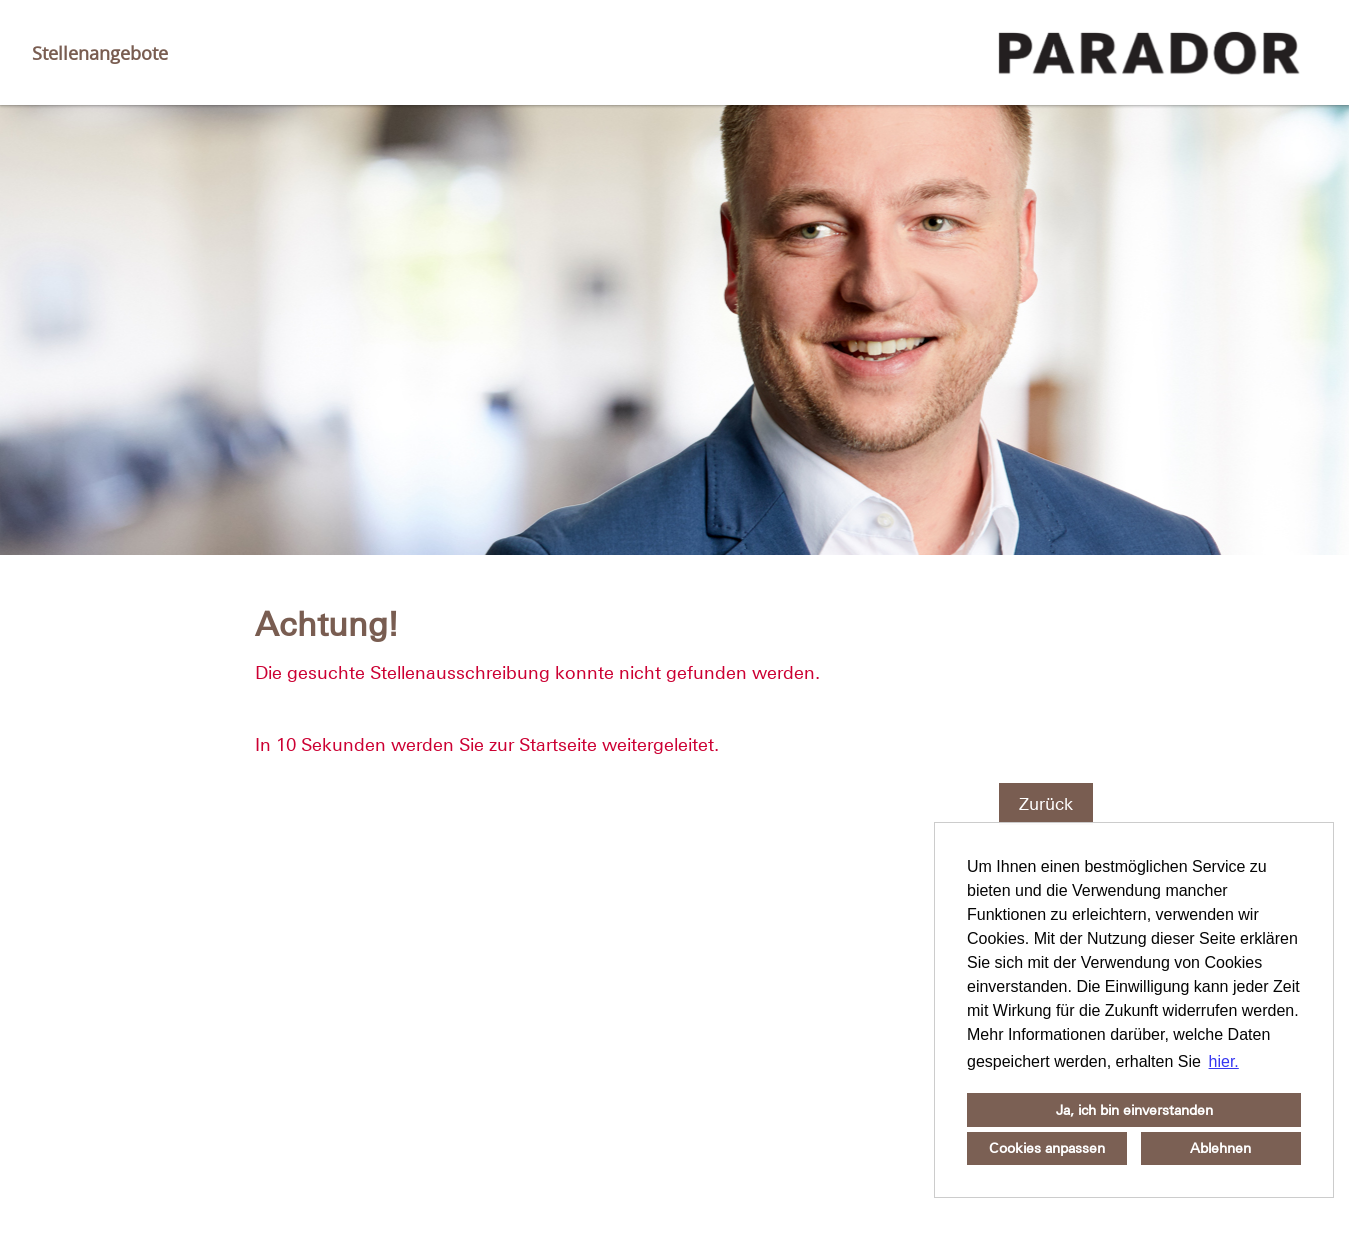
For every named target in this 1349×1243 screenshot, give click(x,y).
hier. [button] (1224, 1061)
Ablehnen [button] (1220, 1148)
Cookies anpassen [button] (1047, 1148)
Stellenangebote (100, 53)
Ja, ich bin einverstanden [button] (1134, 1110)
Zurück (1046, 804)
